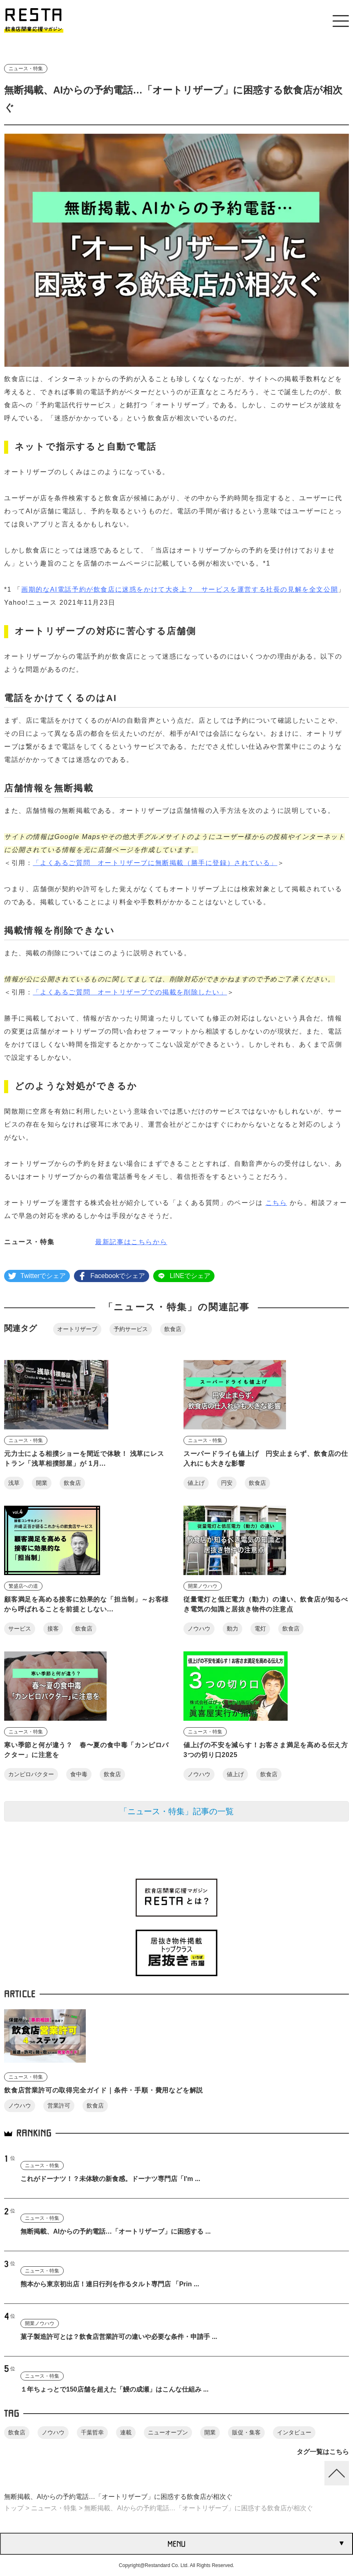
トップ (14, 2508)
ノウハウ (199, 1628)
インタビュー (294, 2432)
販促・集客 (246, 2432)
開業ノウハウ (202, 1586)
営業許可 (58, 2105)
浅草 (14, 1483)
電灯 (260, 1628)
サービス (19, 1628)
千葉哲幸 (92, 2432)
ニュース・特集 (26, 68)
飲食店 (172, 1329)
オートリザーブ (77, 1329)
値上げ (196, 1483)
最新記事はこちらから (131, 1241)
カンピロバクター (31, 1774)
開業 (41, 1483)
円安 (226, 1483)
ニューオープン (168, 2432)
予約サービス (131, 1329)
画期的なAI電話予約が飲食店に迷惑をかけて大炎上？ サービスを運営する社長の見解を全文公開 (179, 589)
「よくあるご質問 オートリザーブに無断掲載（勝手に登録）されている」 (155, 862)
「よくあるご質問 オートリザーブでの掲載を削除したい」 (130, 992)
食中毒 (78, 1774)
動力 (232, 1628)
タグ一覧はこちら (323, 2451)
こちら (276, 1202)
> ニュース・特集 (50, 2508)
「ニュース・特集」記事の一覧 (176, 1811)
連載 (126, 2432)
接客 (53, 1628)
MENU (176, 2544)
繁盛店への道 (23, 1586)
